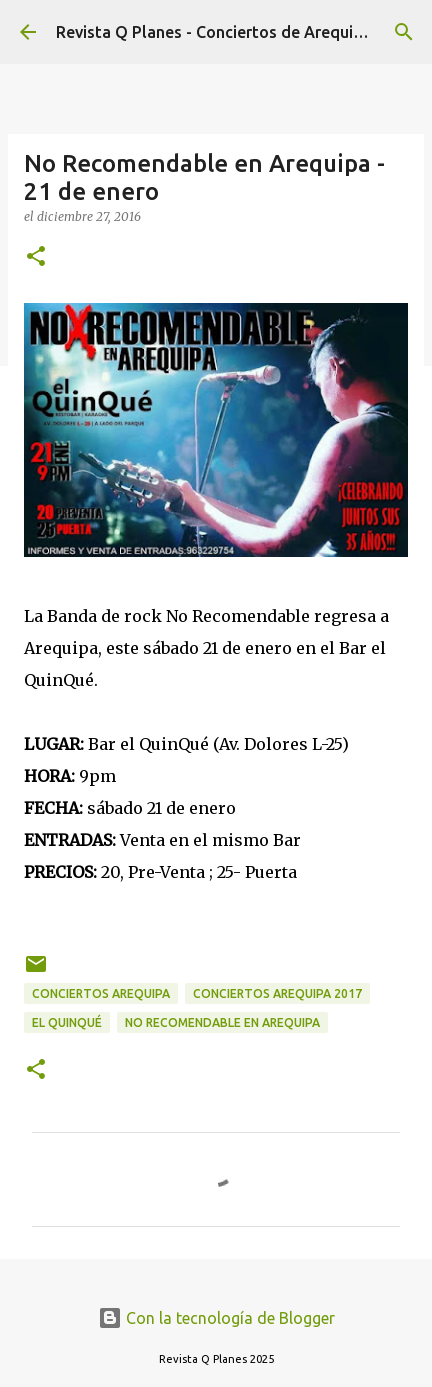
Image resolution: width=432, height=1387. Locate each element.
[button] (36, 257)
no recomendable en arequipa (222, 1022)
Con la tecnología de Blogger (216, 1318)
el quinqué (67, 1022)
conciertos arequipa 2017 (277, 993)
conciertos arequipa (101, 993)
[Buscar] (404, 32)
